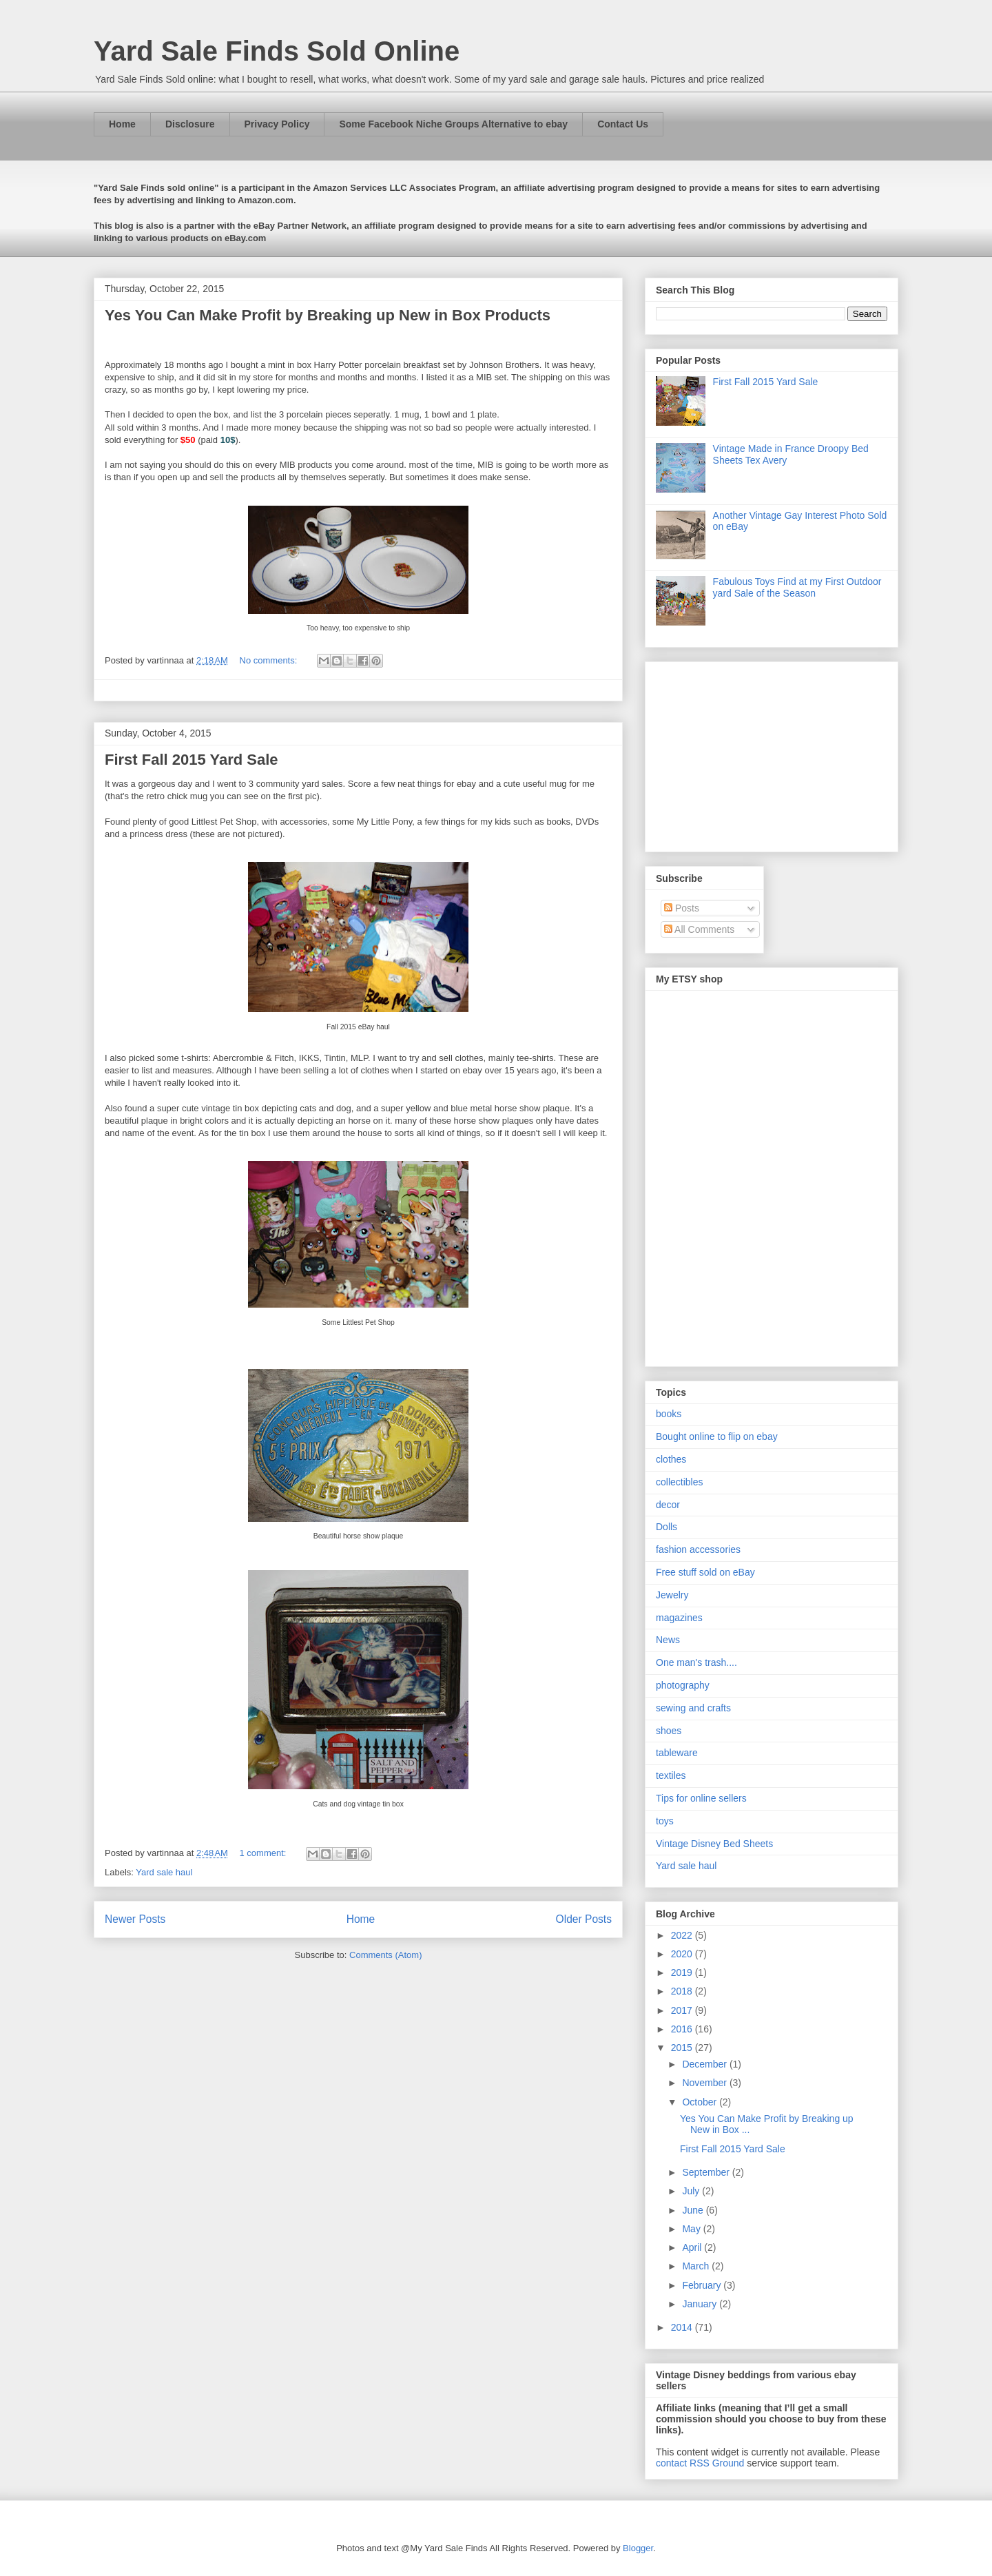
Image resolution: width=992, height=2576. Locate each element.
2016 (683, 2028)
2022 (683, 1935)
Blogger (638, 2548)
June (693, 2210)
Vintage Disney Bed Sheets (714, 1843)
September (707, 2172)
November (705, 2082)
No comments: (270, 660)
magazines (679, 1617)
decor (668, 1504)
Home (122, 124)
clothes (671, 1459)
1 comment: (264, 1853)
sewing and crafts (693, 1707)
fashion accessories (698, 1549)
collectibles (679, 1481)
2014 (683, 2327)
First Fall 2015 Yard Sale (191, 759)
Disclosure (190, 124)
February (702, 2285)
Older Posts (584, 1919)
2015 (683, 2047)
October (700, 2102)
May (692, 2228)
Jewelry (672, 1594)
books (668, 1413)
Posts (681, 908)
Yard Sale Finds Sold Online (276, 51)
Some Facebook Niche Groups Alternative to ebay (453, 124)
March (697, 2265)
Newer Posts (135, 1919)
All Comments (699, 929)
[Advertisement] (742, 753)
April (693, 2247)
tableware (677, 1752)
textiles (671, 1775)
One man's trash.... (696, 1662)
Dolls (666, 1526)
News (668, 1639)
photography (683, 1685)
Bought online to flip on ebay (717, 1436)
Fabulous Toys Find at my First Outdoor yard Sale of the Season (797, 587)
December (705, 2064)
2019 (683, 1972)
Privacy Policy (277, 124)
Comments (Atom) (385, 1955)
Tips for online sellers (701, 1798)
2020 (683, 1953)
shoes (668, 1730)
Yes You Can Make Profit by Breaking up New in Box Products (327, 315)
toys (665, 1820)
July (692, 2190)
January (700, 2303)
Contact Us (622, 124)
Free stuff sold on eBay (705, 1572)
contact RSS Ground (700, 2463)
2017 (683, 2010)
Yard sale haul (164, 1872)
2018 (683, 1991)
